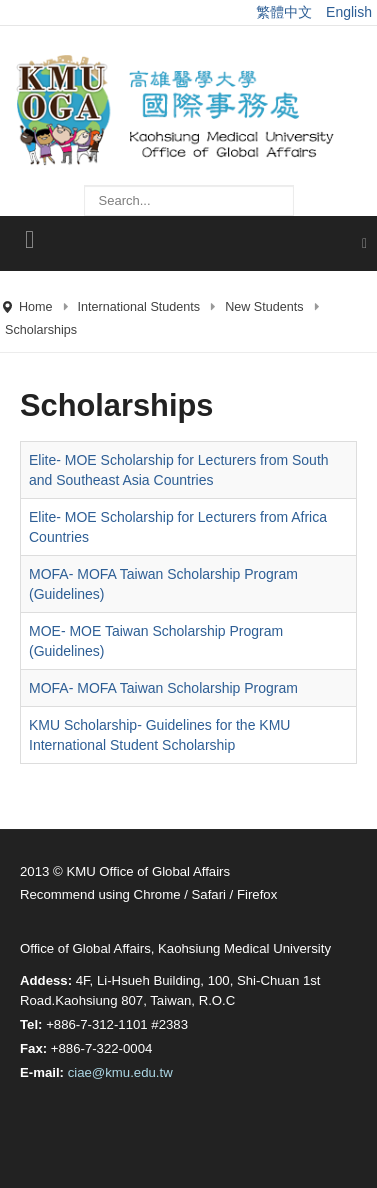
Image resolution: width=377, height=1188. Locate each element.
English (349, 12)
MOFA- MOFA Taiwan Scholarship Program (163, 688)
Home (36, 307)
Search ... (84, 175)
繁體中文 (286, 12)
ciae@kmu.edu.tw (120, 1072)
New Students (264, 307)
